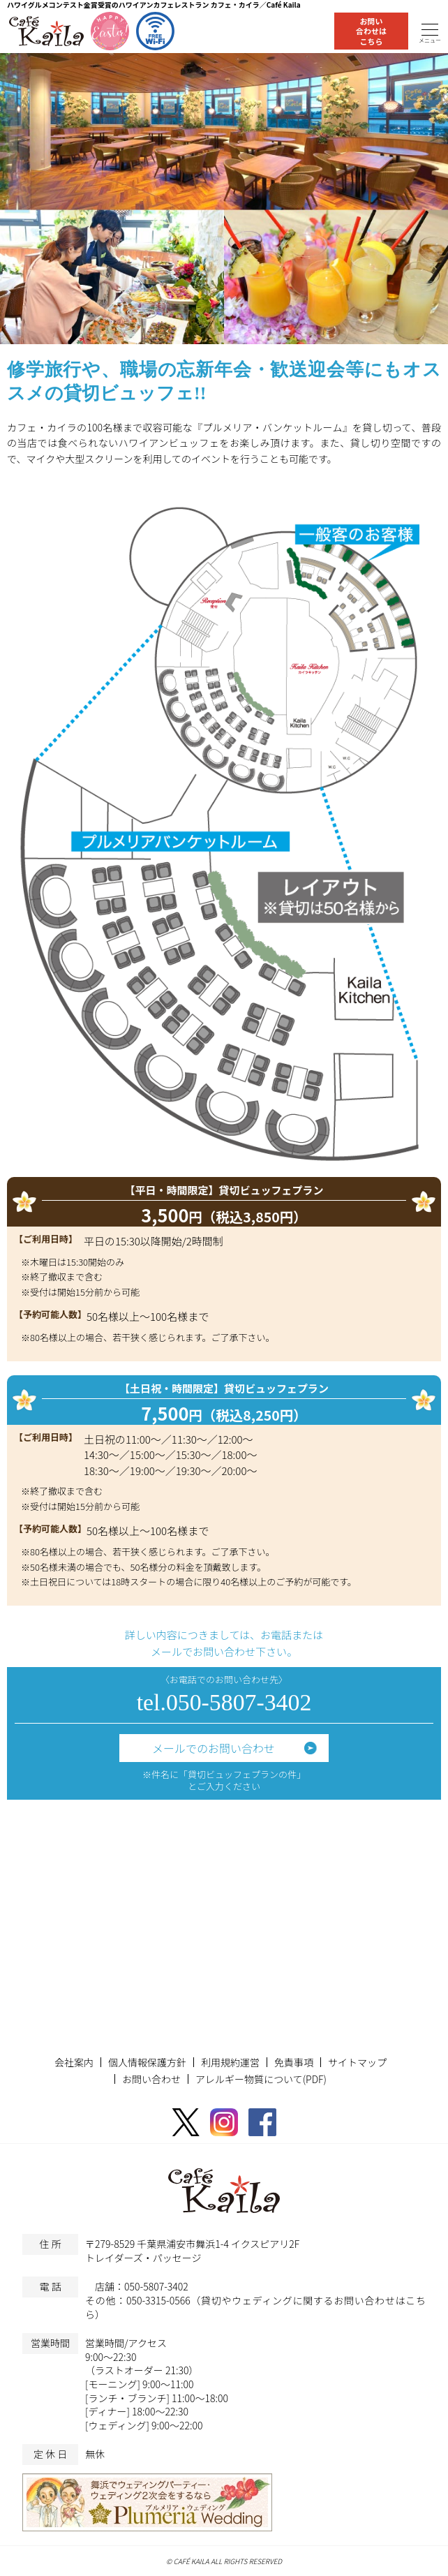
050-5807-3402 (156, 2286)
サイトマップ (357, 2062)
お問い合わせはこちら (371, 31)
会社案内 (74, 2062)
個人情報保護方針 (147, 2062)
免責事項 (293, 2062)
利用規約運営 (230, 2062)
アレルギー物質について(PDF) (261, 2079)
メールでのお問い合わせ (213, 1748)
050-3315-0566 (158, 2300)
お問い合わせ (151, 2079)
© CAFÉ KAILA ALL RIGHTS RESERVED (224, 2561)
